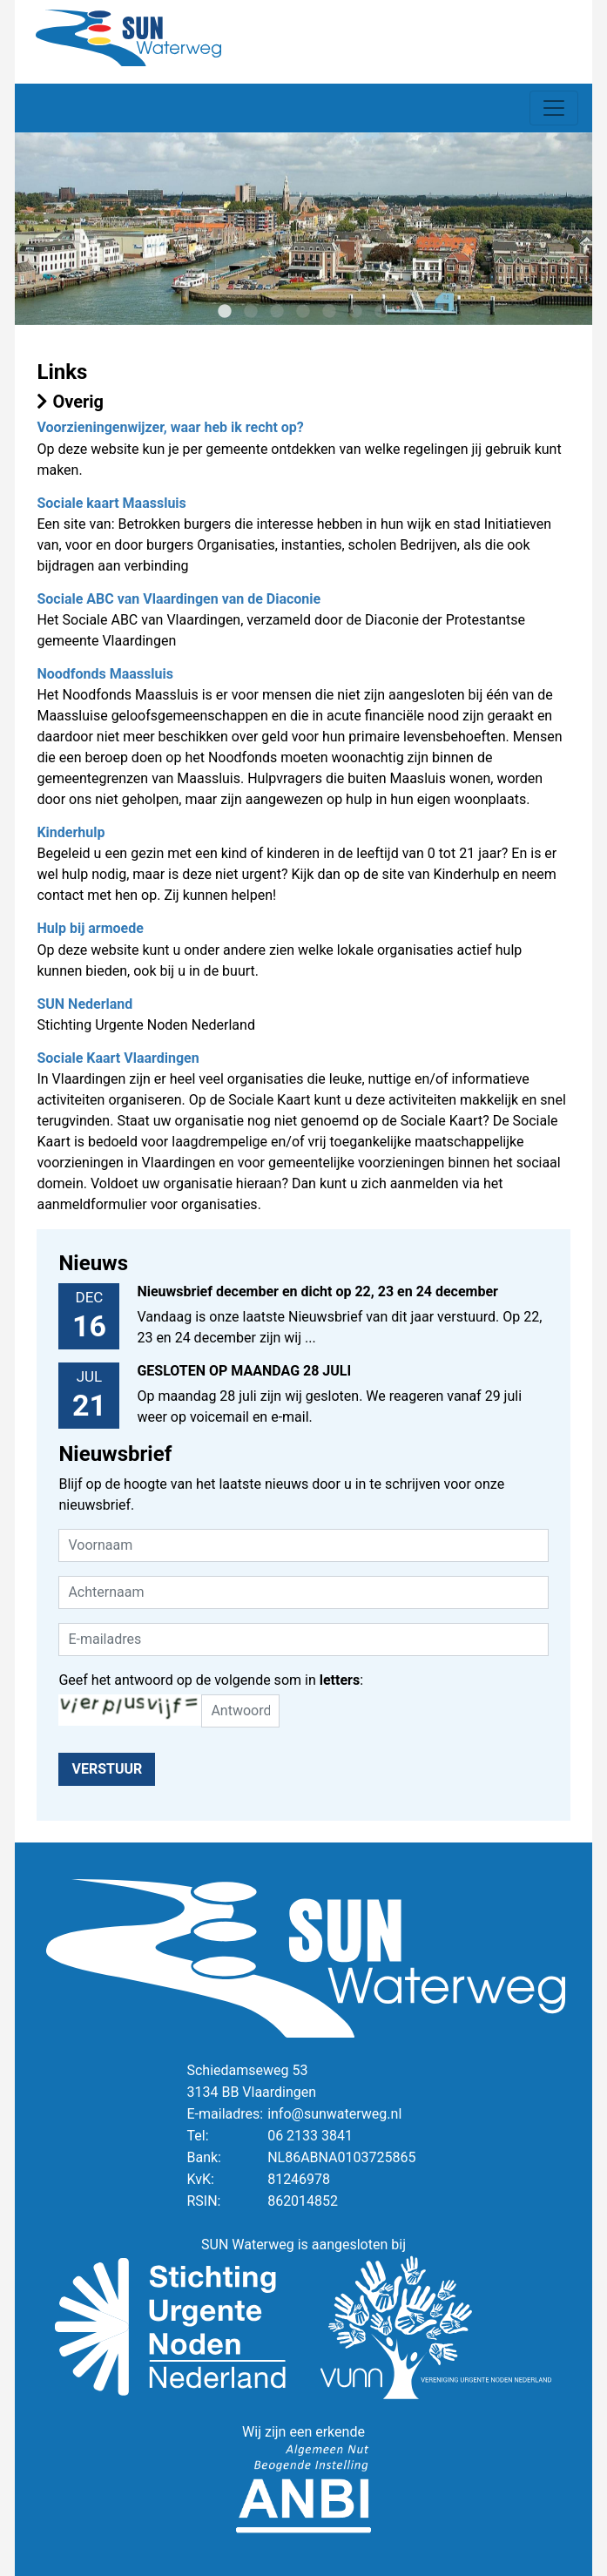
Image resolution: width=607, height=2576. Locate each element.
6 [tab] (355, 312)
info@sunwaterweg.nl (334, 2114)
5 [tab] (329, 312)
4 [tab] (303, 312)
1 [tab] (224, 312)
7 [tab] (381, 312)
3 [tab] (277, 312)
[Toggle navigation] (553, 108)
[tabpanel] (303, 228)
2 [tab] (251, 312)
